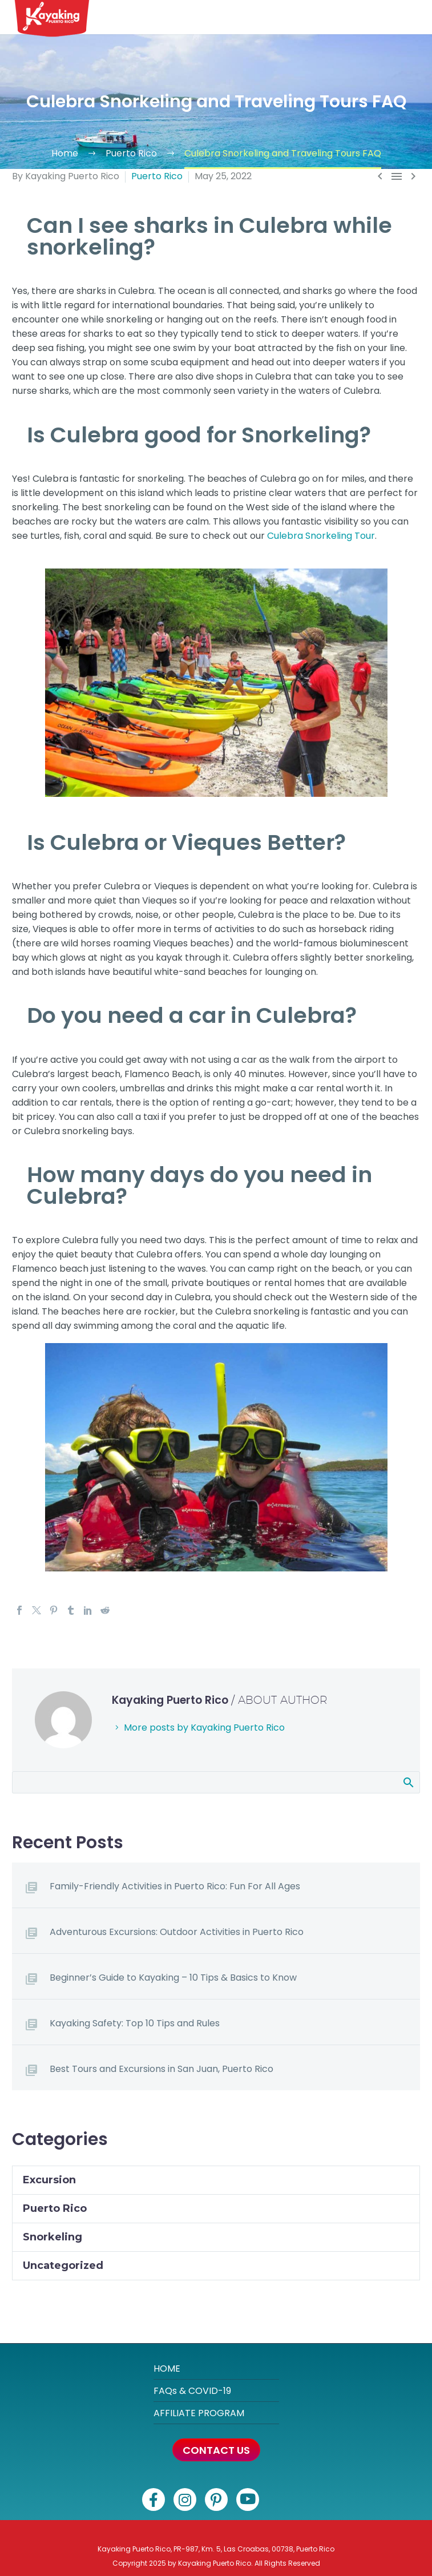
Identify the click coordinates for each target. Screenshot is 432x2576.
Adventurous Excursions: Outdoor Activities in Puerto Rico (177, 1931)
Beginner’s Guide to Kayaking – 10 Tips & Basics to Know (173, 1977)
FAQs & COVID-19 (192, 2390)
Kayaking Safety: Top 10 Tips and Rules (135, 2023)
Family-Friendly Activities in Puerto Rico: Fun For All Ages (175, 1886)
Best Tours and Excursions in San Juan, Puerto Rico (161, 2068)
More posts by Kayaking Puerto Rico (204, 1727)
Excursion (49, 2180)
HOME (167, 2368)
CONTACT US (216, 2450)
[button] (415, 17)
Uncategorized (63, 2265)
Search (407, 1782)
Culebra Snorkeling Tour (321, 535)
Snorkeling (52, 2237)
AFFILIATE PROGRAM (199, 2413)
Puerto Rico (157, 176)
